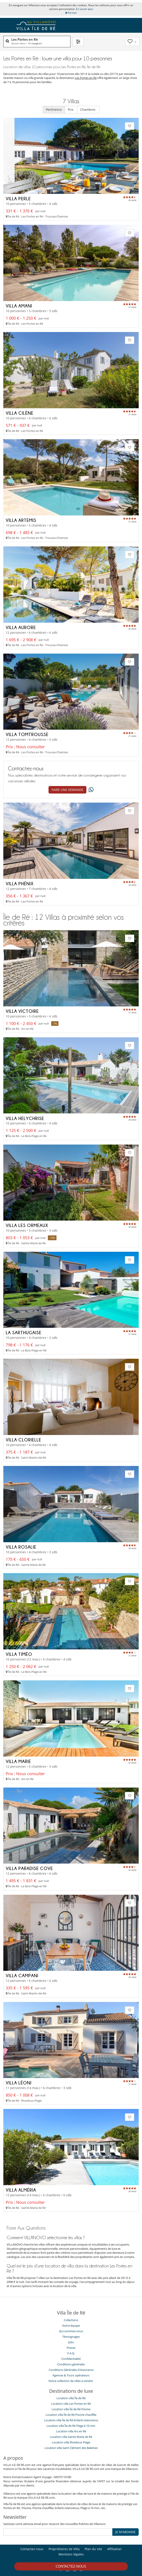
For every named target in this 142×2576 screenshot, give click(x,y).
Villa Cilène (19, 412)
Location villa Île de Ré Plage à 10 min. (71, 2424)
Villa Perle (18, 198)
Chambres (88, 109)
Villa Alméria (21, 2188)
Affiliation (114, 2547)
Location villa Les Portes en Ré (71, 2402)
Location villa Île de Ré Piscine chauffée (71, 2413)
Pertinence (54, 109)
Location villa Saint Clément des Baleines (71, 2446)
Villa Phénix (20, 883)
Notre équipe (71, 2324)
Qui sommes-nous (71, 2329)
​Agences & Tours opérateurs (71, 2374)
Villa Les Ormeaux (27, 1225)
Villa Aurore (21, 627)
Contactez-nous (71, 2566)
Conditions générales (71, 2362)
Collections (71, 2318)
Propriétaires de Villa (64, 2547)
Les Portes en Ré (86, 78)
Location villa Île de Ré (71, 2396)
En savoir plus (84, 9)
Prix (71, 109)
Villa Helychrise (25, 1118)
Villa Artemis (21, 520)
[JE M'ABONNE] (58, 2530)
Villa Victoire (22, 1011)
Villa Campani (22, 1974)
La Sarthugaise (23, 1332)
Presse (71, 2346)
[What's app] (89, 790)
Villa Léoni (18, 2081)
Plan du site (93, 2547)
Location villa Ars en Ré (71, 2429)
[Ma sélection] (132, 41)
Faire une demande (67, 790)
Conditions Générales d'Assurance (71, 2368)
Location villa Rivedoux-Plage (71, 2440)
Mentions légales (71, 2552)
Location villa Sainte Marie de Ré (71, 2435)
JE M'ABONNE (125, 2530)
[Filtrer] (78, 41)
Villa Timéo (19, 1653)
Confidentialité (71, 2357)
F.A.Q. (71, 2351)
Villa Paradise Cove (29, 1867)
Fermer (71, 13)
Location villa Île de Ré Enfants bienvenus (71, 2418)
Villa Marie (18, 1760)
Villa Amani (19, 305)
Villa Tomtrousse (27, 734)
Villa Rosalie (21, 1546)
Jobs (71, 2340)
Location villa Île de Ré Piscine (71, 2407)
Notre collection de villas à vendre (71, 2379)
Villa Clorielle (23, 1439)
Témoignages (71, 2335)
